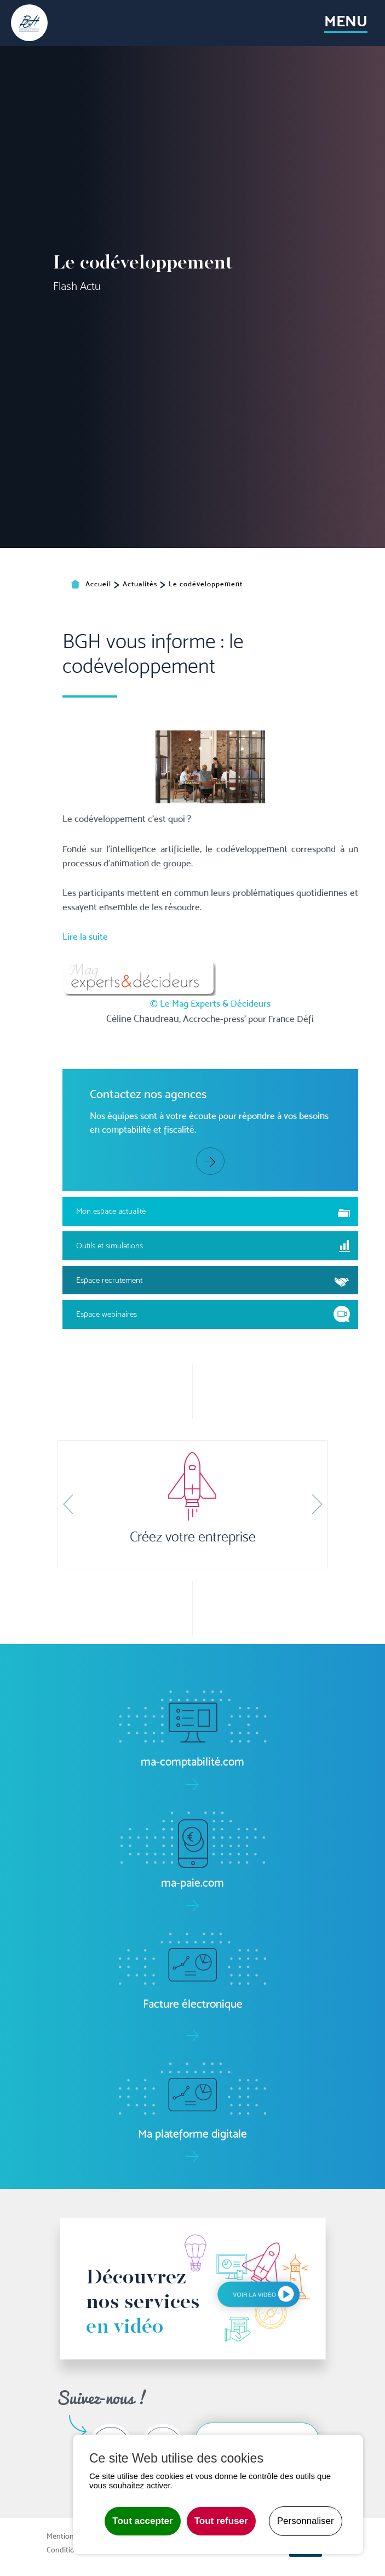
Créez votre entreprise (193, 1536)
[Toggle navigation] (346, 23)
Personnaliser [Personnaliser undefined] (305, 2521)
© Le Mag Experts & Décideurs (210, 1155)
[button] (68, 1504)
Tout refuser (221, 2521)
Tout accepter (142, 2521)
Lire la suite (85, 1088)
